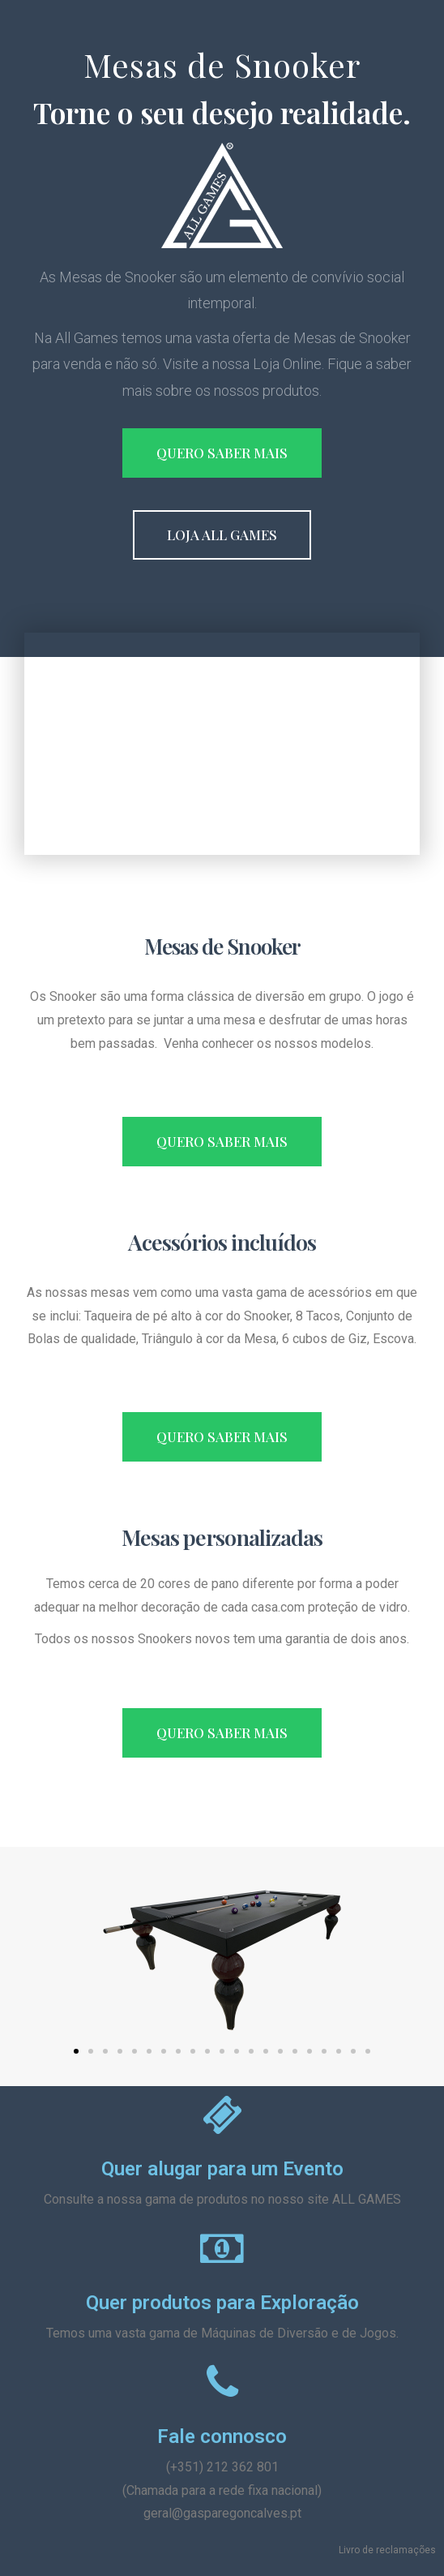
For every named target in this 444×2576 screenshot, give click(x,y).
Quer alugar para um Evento (222, 2168)
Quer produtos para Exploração (222, 2302)
